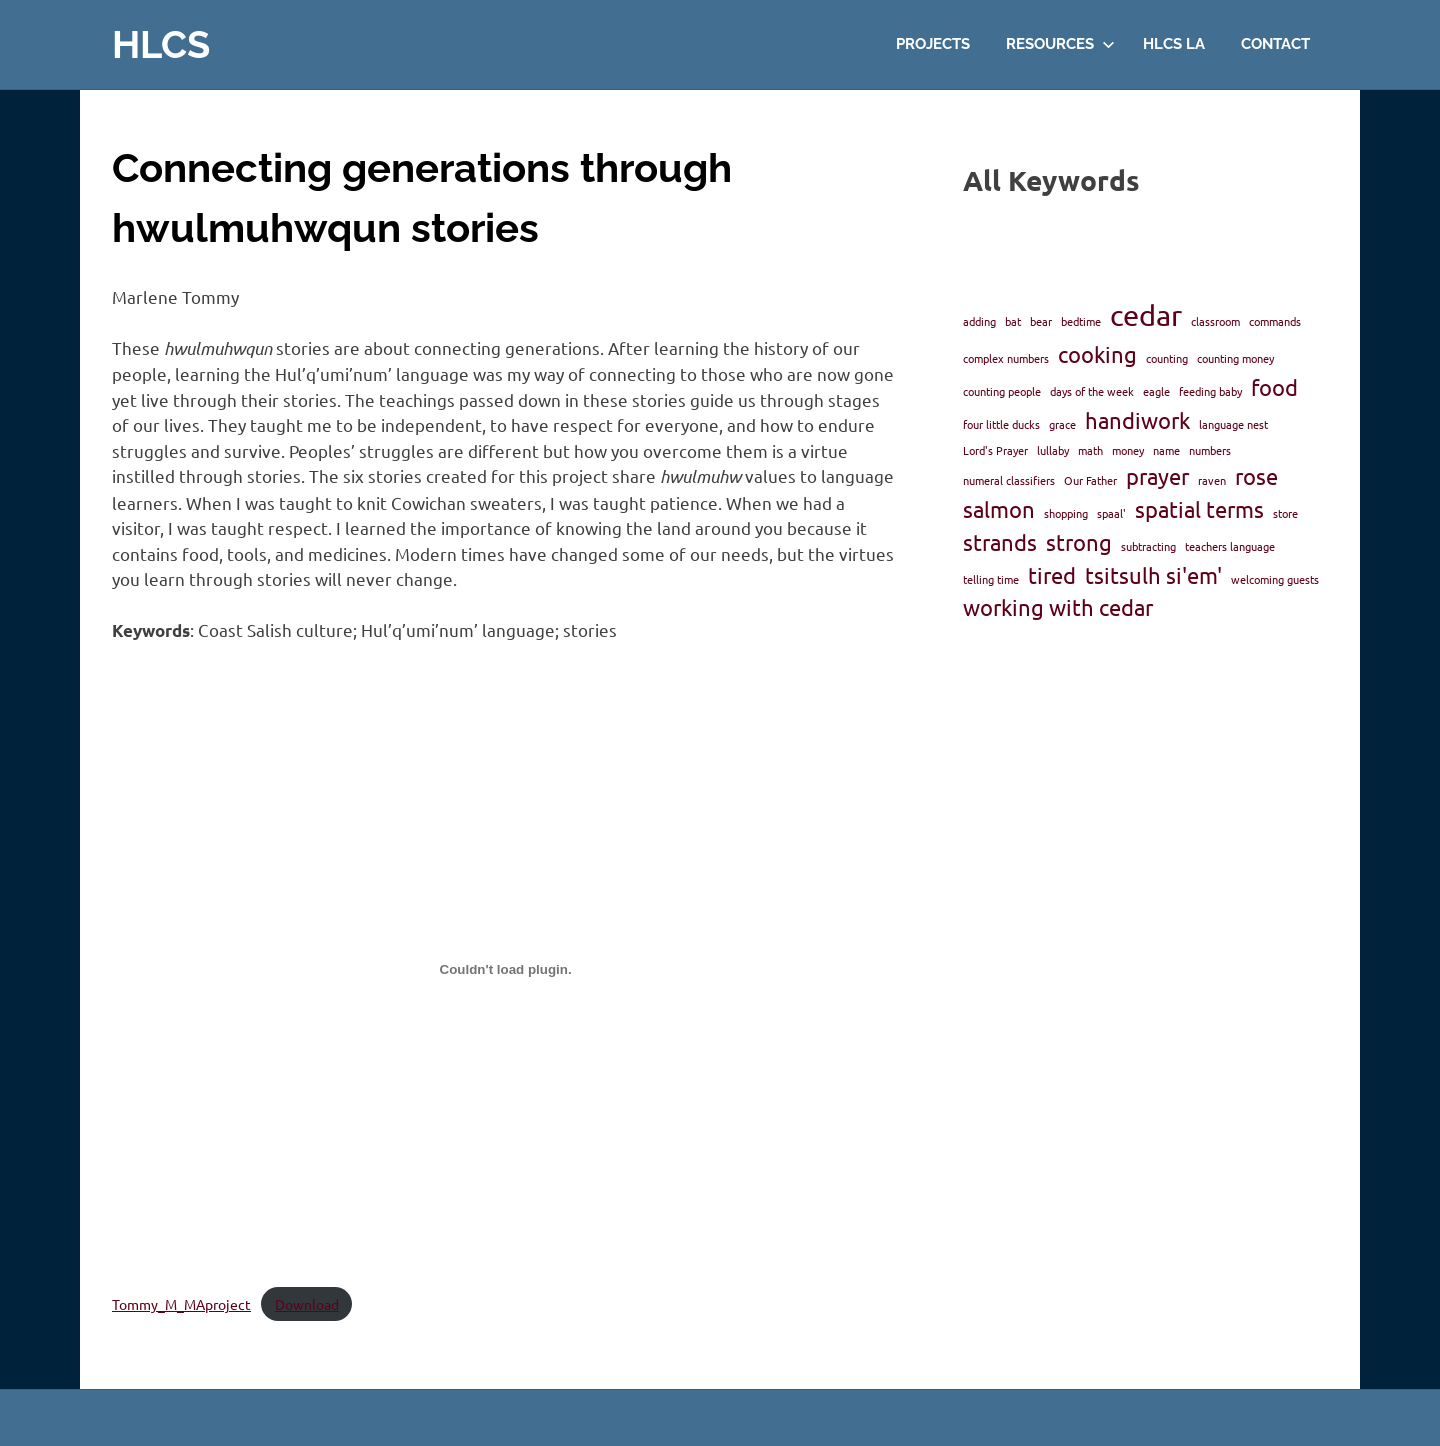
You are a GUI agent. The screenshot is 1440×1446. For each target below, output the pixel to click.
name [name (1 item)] (1166, 450)
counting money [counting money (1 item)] (1235, 358)
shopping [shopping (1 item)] (1066, 513)
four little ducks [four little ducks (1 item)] (1001, 424)
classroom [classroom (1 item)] (1215, 321)
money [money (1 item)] (1128, 450)
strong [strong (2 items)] (1079, 542)
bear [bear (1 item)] (1041, 321)
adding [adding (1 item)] (979, 321)
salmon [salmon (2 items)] (999, 509)
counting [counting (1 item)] (1167, 358)
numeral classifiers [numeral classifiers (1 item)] (1009, 480)
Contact (1275, 44)
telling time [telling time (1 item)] (991, 579)
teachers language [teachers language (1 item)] (1230, 546)
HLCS (161, 44)
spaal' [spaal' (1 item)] (1111, 513)
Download (307, 1304)
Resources (1060, 44)
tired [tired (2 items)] (1052, 575)
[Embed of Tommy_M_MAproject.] (505, 969)
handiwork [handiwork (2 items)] (1137, 420)
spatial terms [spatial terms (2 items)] (1199, 509)
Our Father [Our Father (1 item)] (1090, 480)
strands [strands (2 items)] (1000, 542)
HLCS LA (1174, 44)
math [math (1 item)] (1090, 450)
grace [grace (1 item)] (1062, 424)
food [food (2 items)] (1274, 387)
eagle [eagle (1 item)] (1156, 391)
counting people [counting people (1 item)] (1002, 391)
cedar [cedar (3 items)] (1146, 315)
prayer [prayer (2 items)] (1157, 476)
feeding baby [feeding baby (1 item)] (1210, 391)
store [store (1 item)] (1285, 513)
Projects (933, 44)
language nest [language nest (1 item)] (1233, 424)
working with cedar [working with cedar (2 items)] (1058, 607)
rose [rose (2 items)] (1256, 476)
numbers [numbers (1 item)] (1210, 450)
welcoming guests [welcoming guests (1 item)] (1275, 579)
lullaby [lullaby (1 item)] (1053, 450)
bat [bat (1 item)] (1013, 321)
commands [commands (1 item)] (1275, 321)
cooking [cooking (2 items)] (1097, 354)
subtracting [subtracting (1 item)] (1148, 546)
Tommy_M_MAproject (181, 1304)
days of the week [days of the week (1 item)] (1092, 391)
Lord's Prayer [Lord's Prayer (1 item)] (995, 450)
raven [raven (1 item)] (1212, 480)
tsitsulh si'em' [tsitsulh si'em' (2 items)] (1153, 575)
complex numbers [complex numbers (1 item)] (1006, 358)
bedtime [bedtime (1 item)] (1081, 321)
